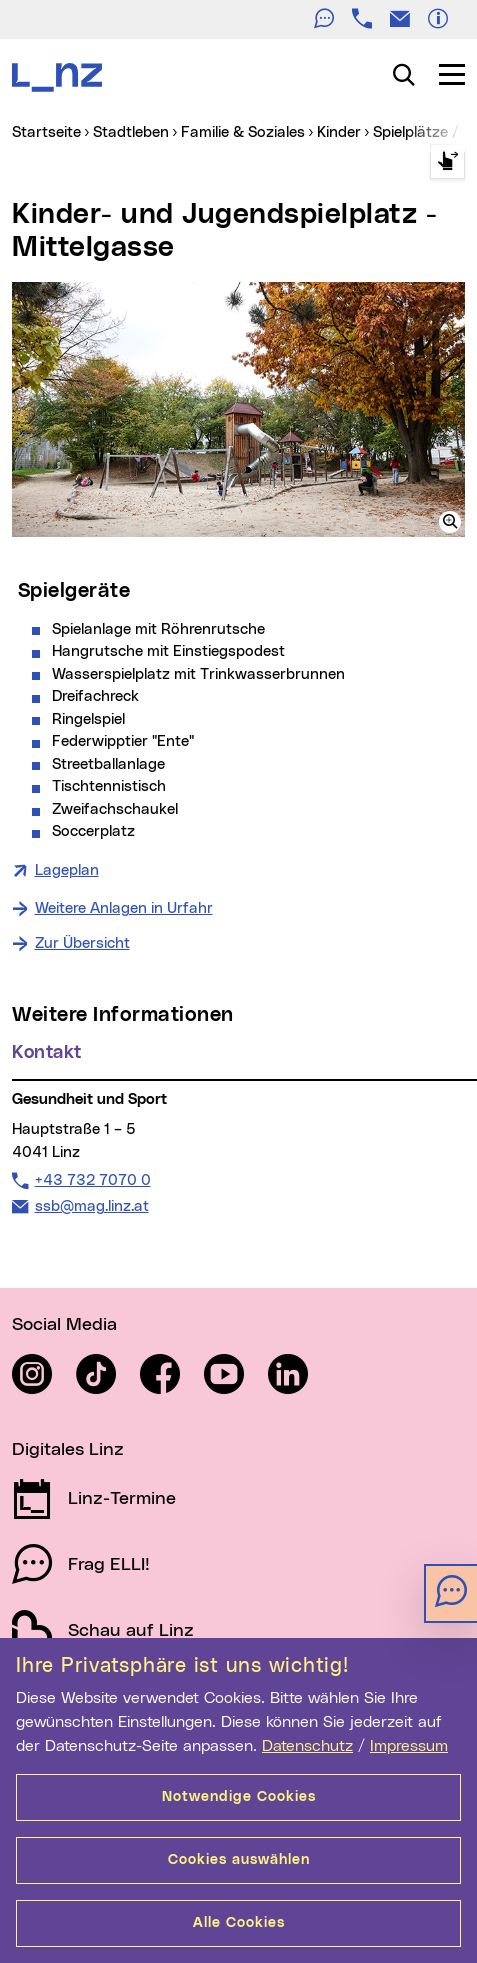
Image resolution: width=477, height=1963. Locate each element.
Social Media (64, 1325)
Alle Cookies (239, 1923)
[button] (450, 522)
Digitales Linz (68, 1450)
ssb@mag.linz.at (91, 1206)
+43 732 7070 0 (92, 1180)
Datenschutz (307, 1746)
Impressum (409, 1746)
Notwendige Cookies (239, 1797)
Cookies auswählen (239, 1860)
